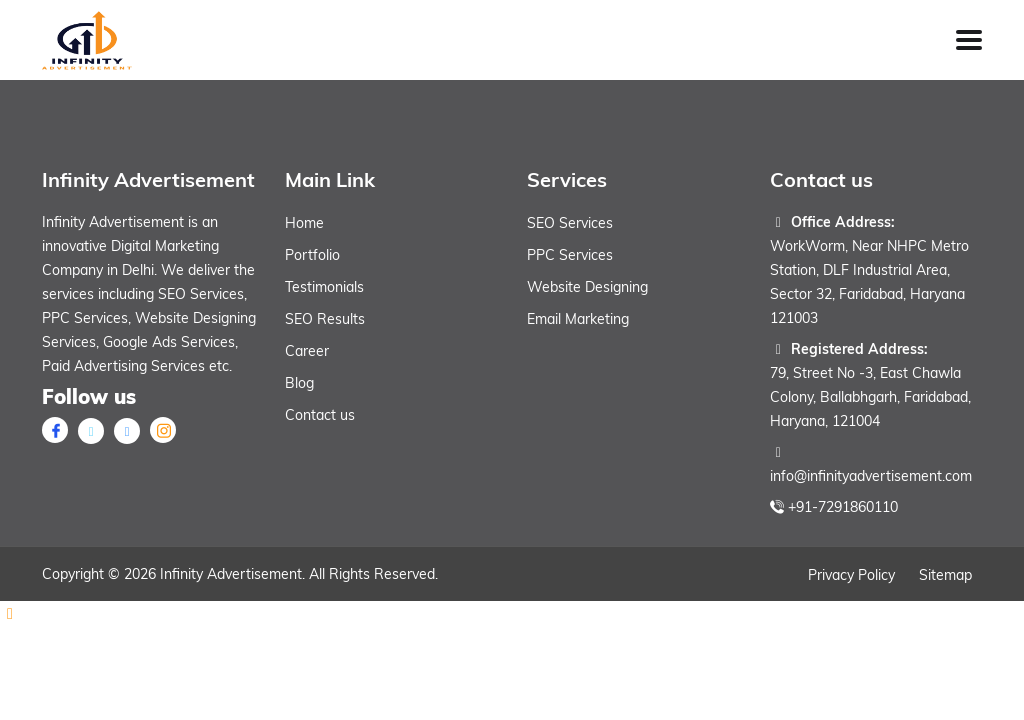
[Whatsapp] (512, 613)
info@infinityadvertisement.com (871, 476)
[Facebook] (55, 430)
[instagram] (163, 430)
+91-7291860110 (843, 507)
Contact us (320, 415)
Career (307, 351)
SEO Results (325, 319)
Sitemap (945, 575)
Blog (299, 383)
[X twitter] (91, 431)
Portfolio (312, 255)
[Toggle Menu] (969, 40)
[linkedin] (127, 431)
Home (304, 223)
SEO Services (570, 223)
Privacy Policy (851, 575)
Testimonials (324, 287)
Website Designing (587, 287)
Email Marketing (578, 319)
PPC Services (570, 255)
